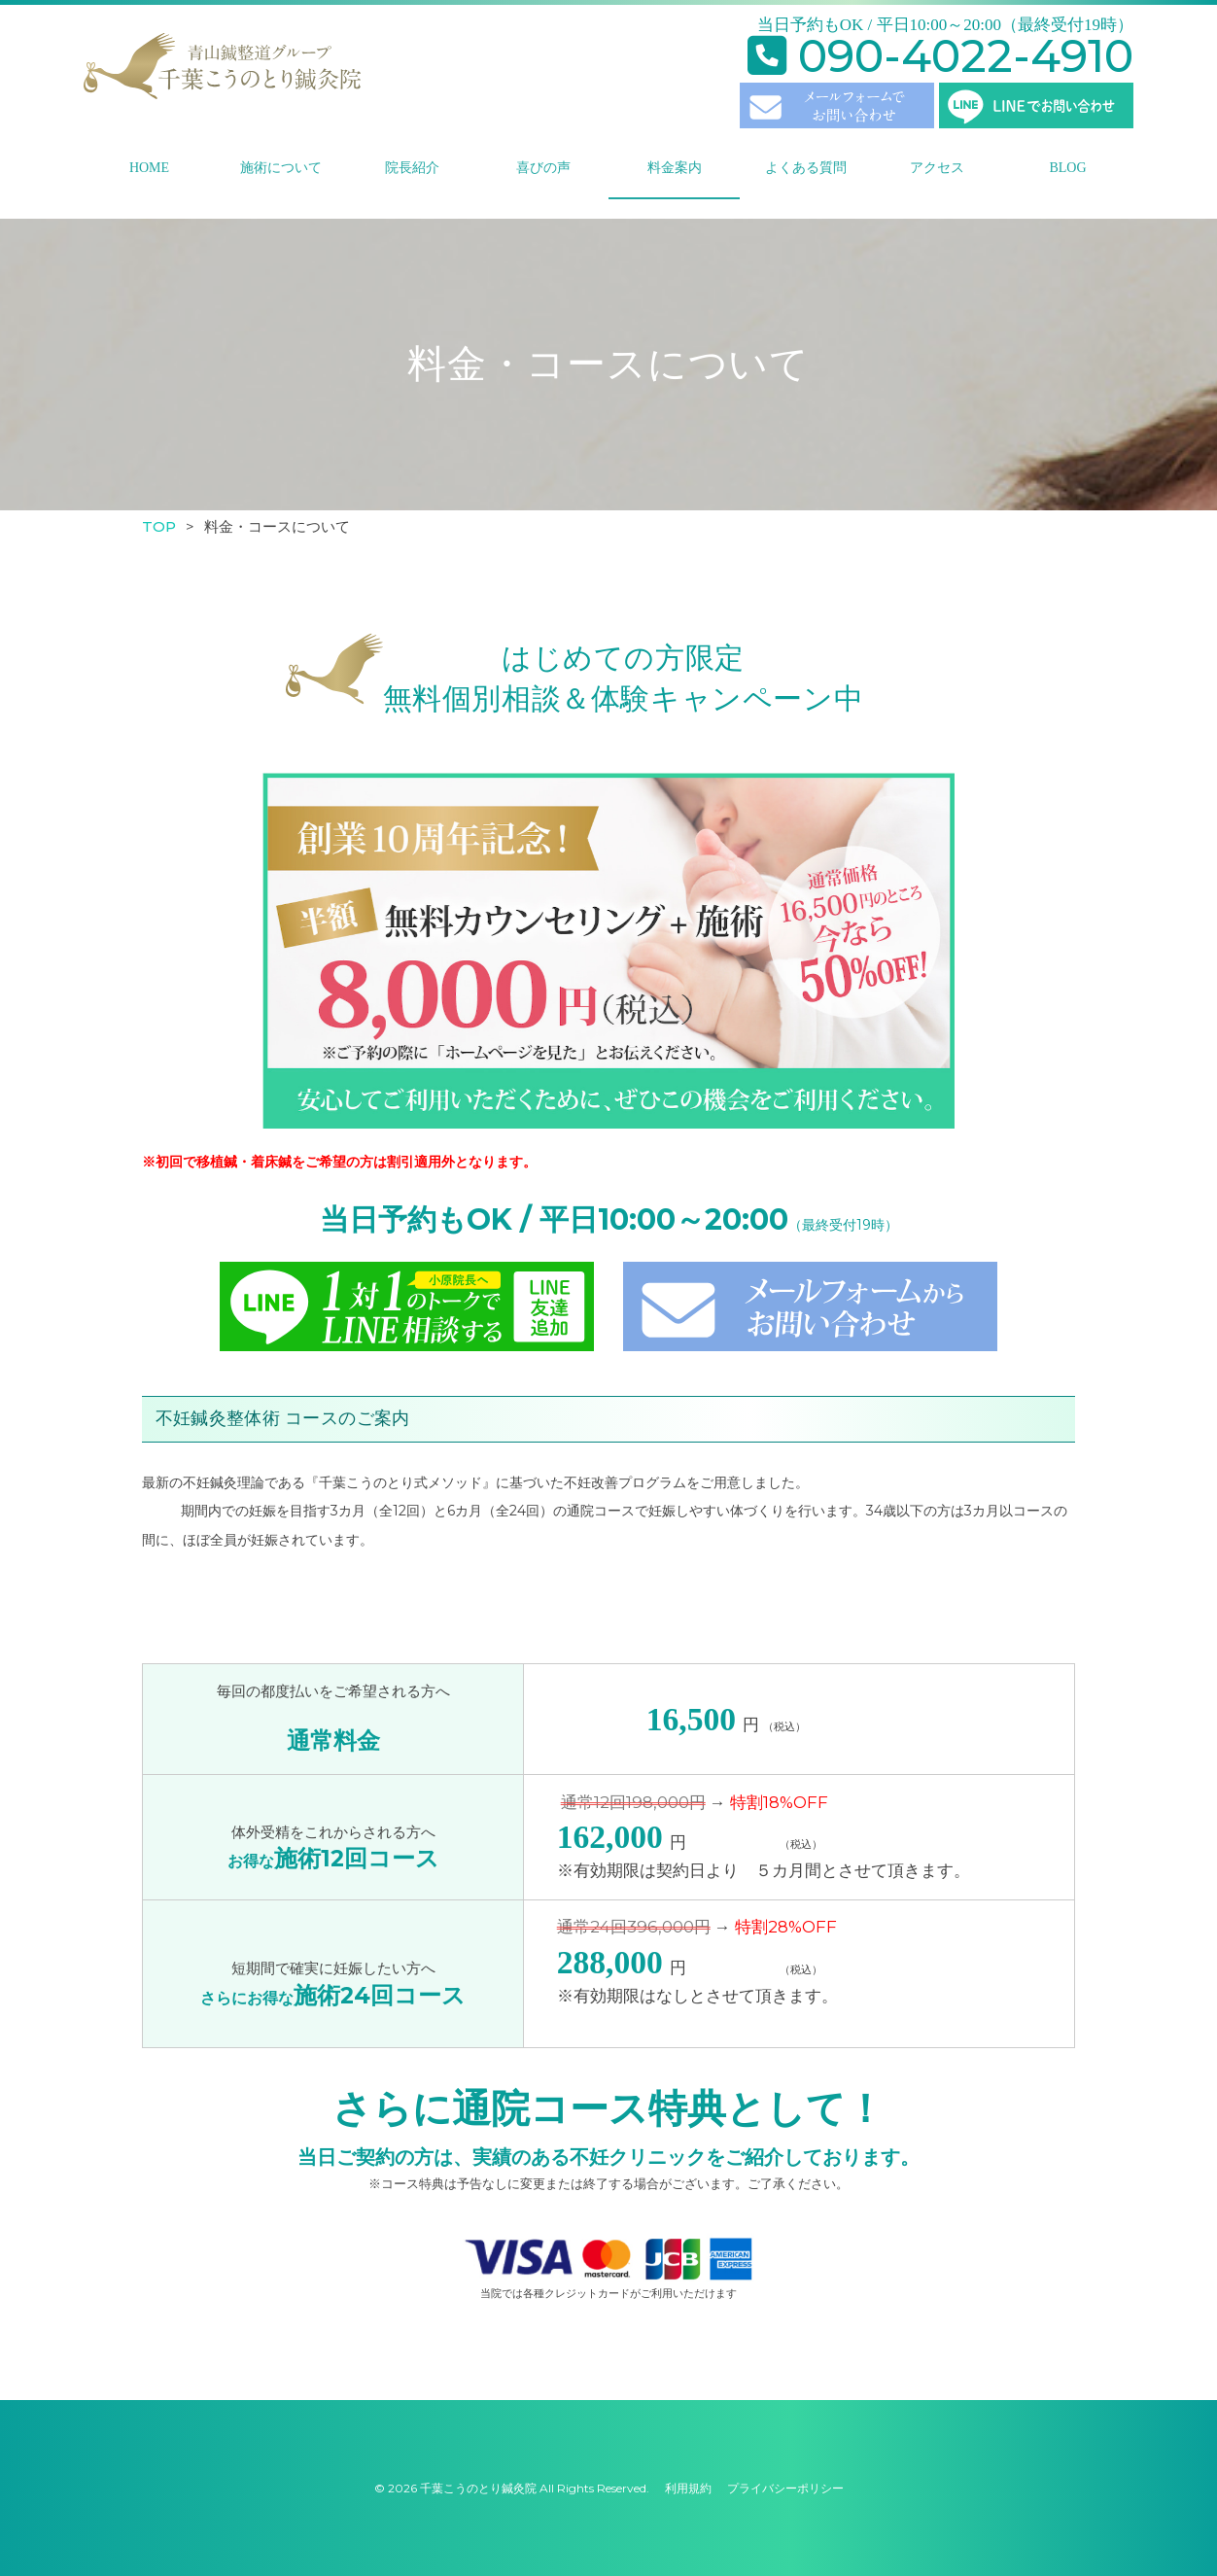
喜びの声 (543, 167)
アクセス (937, 167)
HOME (149, 167)
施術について (281, 167)
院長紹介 (412, 167)
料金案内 (674, 167)
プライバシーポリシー (785, 2488)
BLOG (1067, 167)
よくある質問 (806, 167)
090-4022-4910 (940, 56)
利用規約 (688, 2488)
